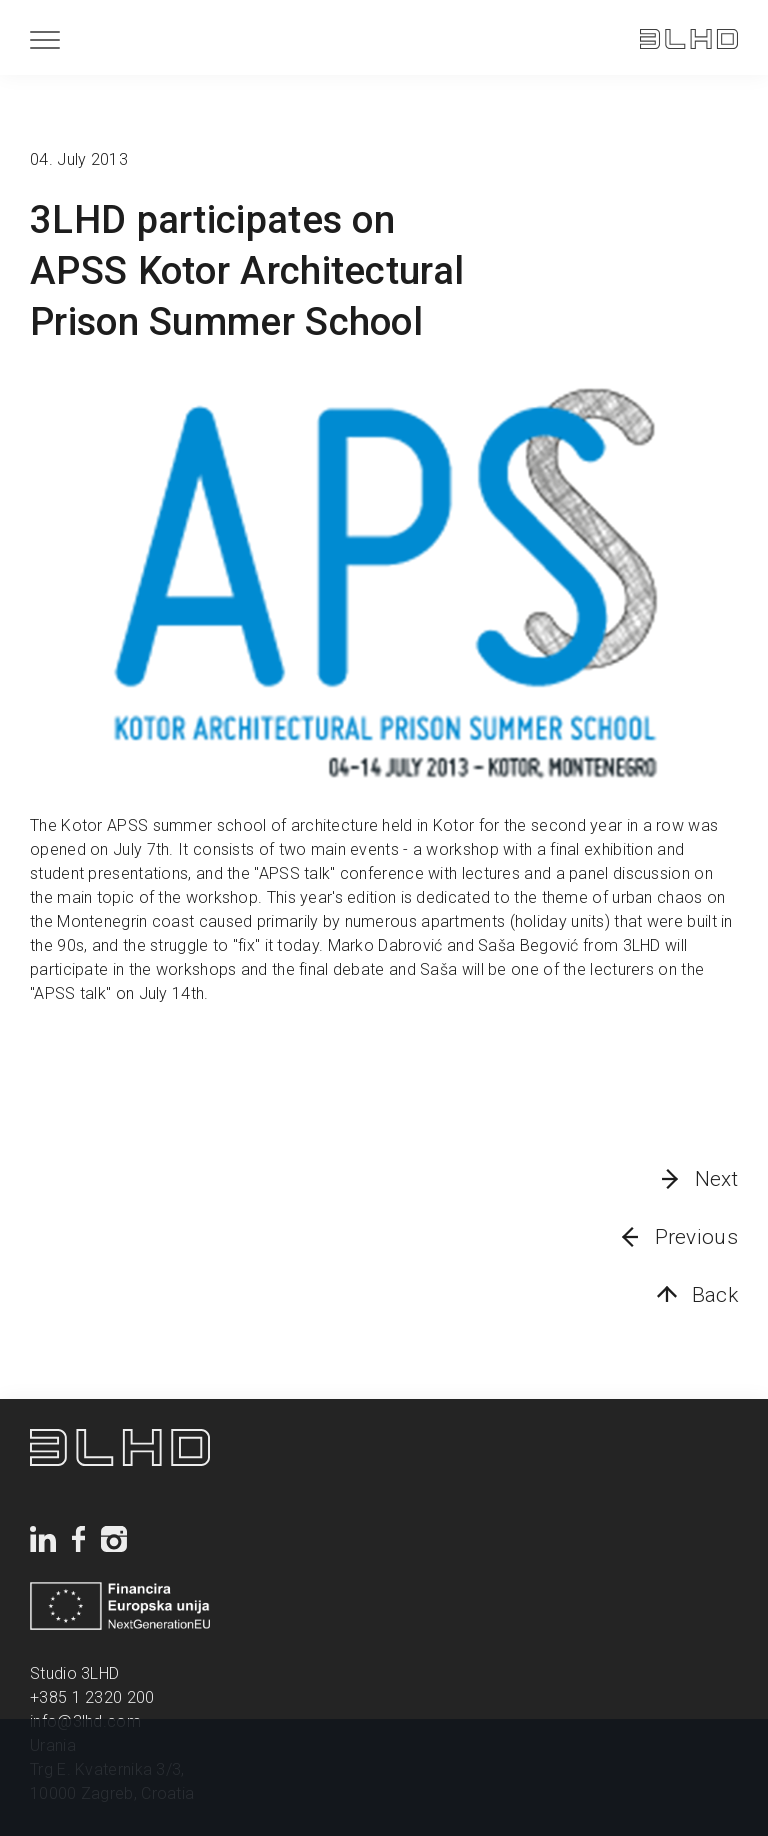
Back (715, 1295)
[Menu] (45, 39)
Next (716, 1179)
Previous (696, 1237)
